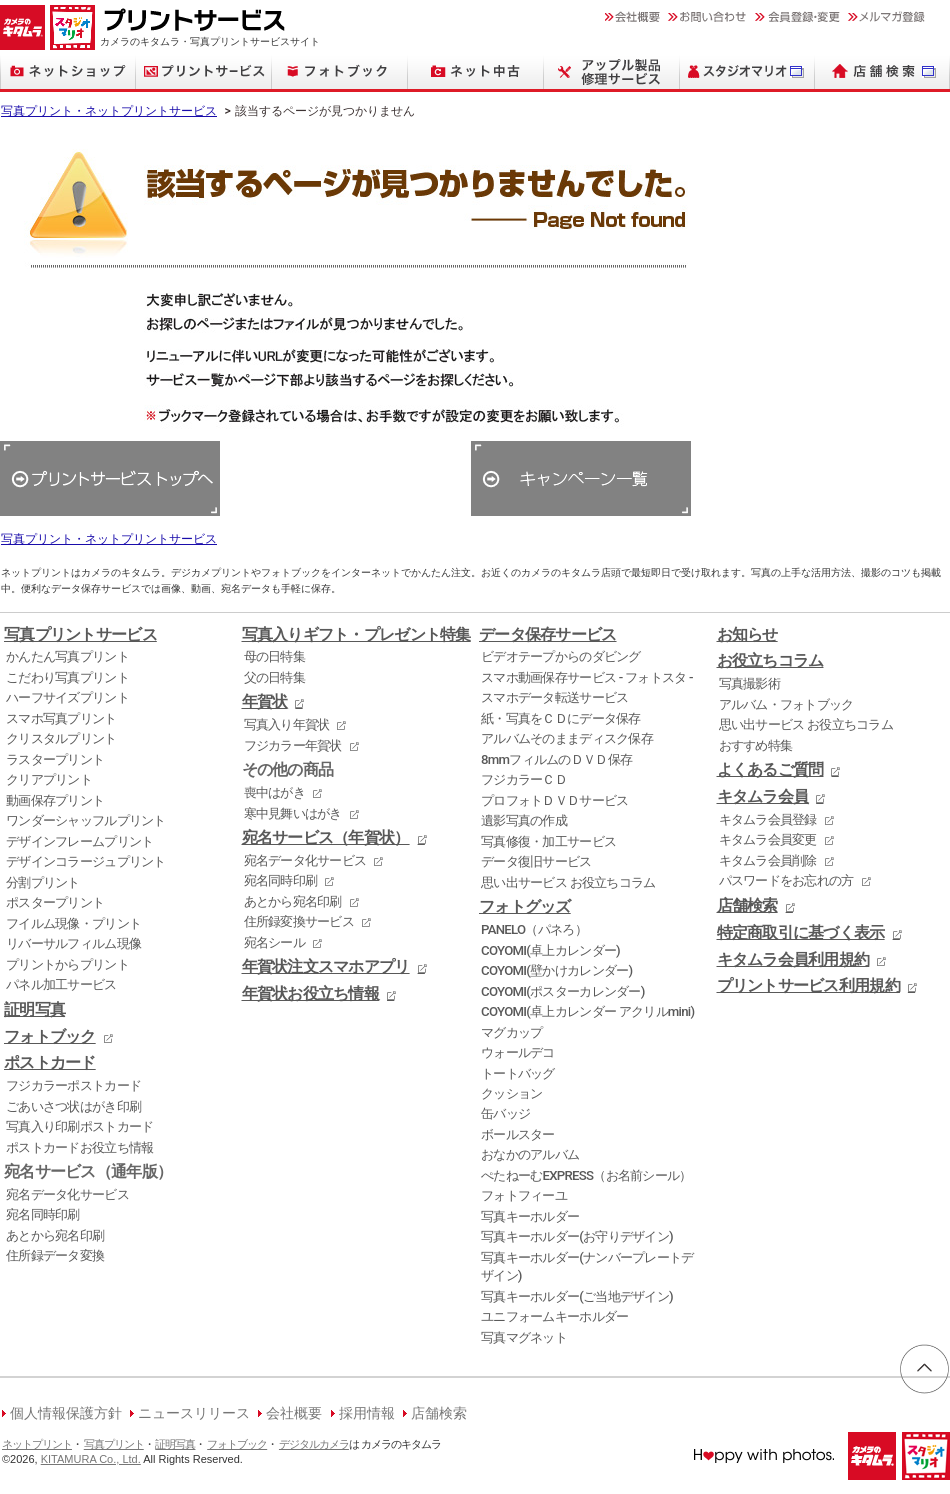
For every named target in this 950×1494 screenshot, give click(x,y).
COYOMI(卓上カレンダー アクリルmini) (587, 1011)
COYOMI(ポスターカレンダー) (563, 991)
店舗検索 (747, 906)
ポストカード (50, 1063)
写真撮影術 (749, 683)
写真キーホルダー (530, 1216)
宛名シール (274, 942)
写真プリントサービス (80, 635)
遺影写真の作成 (524, 820)
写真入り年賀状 (287, 724)
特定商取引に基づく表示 (801, 933)
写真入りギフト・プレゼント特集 (356, 635)
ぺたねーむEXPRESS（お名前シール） (586, 1175)
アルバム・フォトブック (786, 704)
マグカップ (511, 1032)
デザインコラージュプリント (86, 861)
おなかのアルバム (530, 1154)
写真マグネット (524, 1337)
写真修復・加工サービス (548, 841)
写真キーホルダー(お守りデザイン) (577, 1236)
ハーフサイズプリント (67, 697)
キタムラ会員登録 (768, 819)
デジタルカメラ (314, 1444)
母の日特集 (274, 656)
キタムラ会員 (763, 797)
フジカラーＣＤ (524, 779)
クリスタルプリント (61, 738)
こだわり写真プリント (67, 677)
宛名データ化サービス (67, 1194)
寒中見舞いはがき (293, 813)
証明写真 (34, 1010)
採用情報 (367, 1413)
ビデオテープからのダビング (561, 656)
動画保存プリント (55, 800)
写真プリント (114, 1444)
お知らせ (747, 635)
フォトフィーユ (524, 1195)
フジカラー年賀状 (293, 745)
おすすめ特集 (756, 745)
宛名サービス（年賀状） (326, 838)
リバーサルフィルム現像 (73, 943)
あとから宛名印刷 (55, 1235)
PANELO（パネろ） (534, 929)
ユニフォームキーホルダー (554, 1316)
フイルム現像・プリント (73, 923)
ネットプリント (37, 1444)
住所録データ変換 (55, 1255)
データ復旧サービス (536, 861)
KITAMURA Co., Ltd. (91, 1459)
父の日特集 (274, 677)
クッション (511, 1093)
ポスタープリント (55, 902)
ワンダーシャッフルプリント (86, 820)
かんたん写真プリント (67, 656)
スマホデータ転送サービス (554, 697)
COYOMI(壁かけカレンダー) (556, 970)
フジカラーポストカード (73, 1085)
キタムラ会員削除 (768, 860)
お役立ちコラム (770, 661)
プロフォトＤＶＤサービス (554, 800)
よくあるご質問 (770, 770)
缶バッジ (505, 1113)
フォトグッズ (525, 907)
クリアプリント (49, 779)
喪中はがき (274, 792)
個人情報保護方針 (66, 1413)
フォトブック (50, 1037)
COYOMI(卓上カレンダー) (550, 950)
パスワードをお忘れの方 (786, 880)
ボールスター (518, 1134)
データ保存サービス (548, 635)
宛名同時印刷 (43, 1214)
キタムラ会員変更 (768, 839)
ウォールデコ (518, 1052)
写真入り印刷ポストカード (79, 1126)
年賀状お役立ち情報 (311, 994)
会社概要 (294, 1413)
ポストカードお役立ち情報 (79, 1147)
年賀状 (265, 702)
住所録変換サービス (299, 921)
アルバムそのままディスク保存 (567, 738)
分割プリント (43, 882)
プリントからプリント (67, 964)
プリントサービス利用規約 (808, 986)
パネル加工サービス (61, 984)
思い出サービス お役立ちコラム (568, 882)
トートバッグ (518, 1073)
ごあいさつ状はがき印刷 (73, 1106)
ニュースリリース (194, 1413)
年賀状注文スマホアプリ (326, 967)
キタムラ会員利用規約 (793, 960)
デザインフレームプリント (79, 841)
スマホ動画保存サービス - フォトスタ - (587, 677)
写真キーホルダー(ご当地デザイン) (577, 1296)
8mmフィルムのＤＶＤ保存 (556, 759)
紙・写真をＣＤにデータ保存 (561, 718)
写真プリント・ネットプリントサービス (109, 111)
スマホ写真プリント (61, 718)
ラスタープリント (55, 759)
